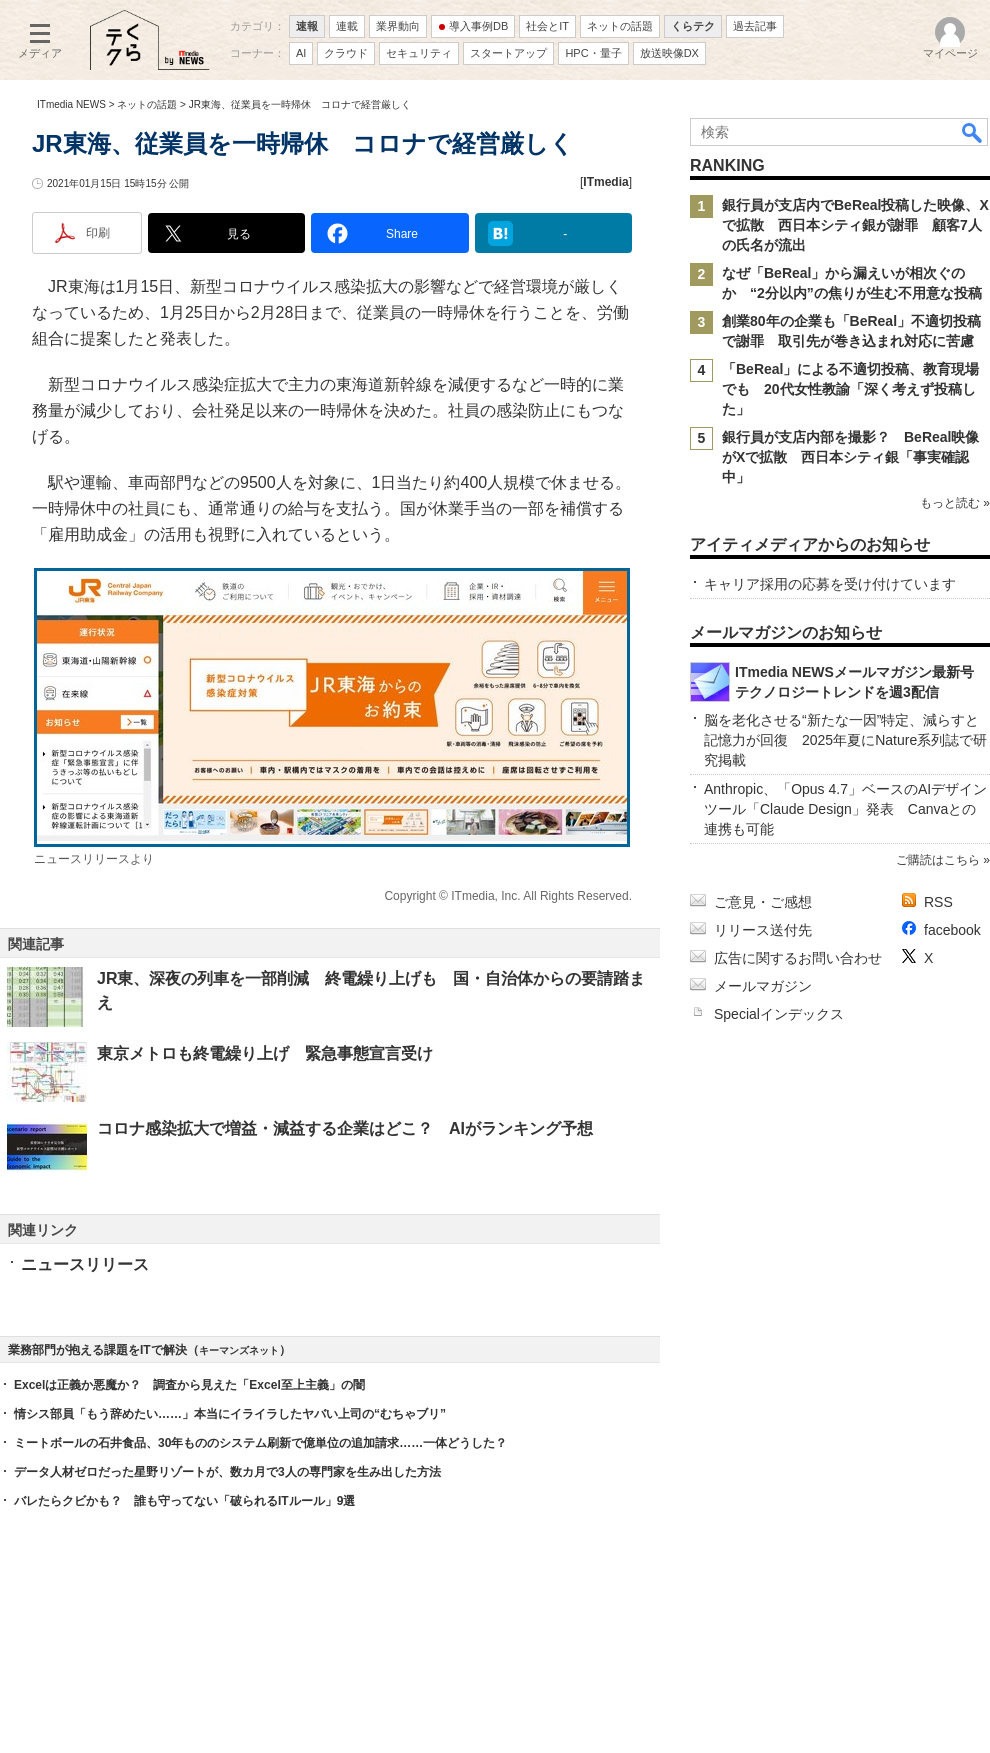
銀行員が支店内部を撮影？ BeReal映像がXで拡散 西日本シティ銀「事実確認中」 (850, 457)
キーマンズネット (239, 1350)
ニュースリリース (85, 1264)
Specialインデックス (779, 1014)
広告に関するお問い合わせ (798, 958)
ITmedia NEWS (71, 104)
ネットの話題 (147, 104)
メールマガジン (763, 986)
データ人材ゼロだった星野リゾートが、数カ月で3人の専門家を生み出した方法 (227, 1472)
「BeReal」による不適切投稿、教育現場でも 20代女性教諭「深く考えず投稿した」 (850, 389)
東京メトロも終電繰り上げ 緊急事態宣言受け (265, 1053)
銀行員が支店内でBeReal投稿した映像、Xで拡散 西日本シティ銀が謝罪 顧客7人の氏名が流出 (855, 225)
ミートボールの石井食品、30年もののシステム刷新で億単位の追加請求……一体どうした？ (260, 1443)
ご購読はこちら (938, 860)
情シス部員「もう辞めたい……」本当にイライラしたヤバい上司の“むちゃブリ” (230, 1414)
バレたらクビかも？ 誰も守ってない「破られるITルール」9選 (184, 1501)
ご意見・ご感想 (763, 902)
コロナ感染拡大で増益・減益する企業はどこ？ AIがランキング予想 (345, 1128)
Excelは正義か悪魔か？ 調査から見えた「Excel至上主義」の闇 (189, 1385)
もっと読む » (955, 503)
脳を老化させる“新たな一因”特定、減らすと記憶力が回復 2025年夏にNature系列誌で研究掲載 (845, 740)
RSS (938, 902)
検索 (973, 132)
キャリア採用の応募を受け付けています (830, 584)
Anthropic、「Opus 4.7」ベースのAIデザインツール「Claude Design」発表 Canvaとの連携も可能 (845, 809)
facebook (952, 930)
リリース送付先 (763, 930)
